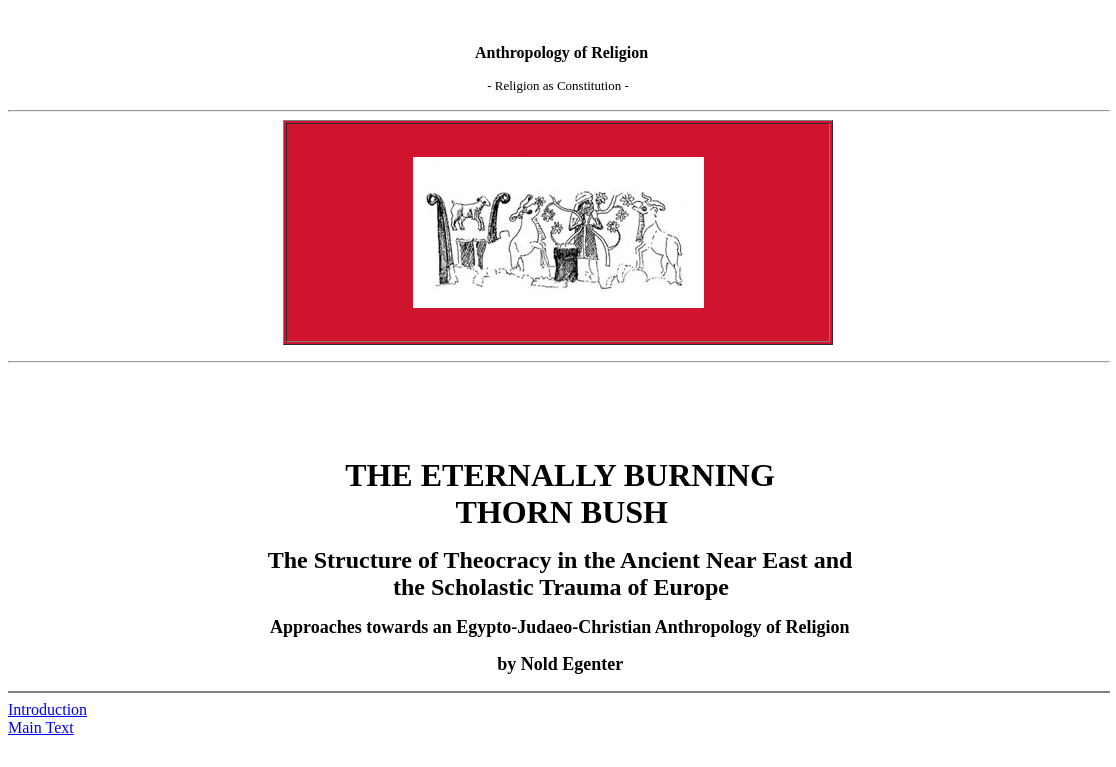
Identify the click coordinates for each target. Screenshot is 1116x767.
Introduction (47, 709)
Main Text (41, 727)
